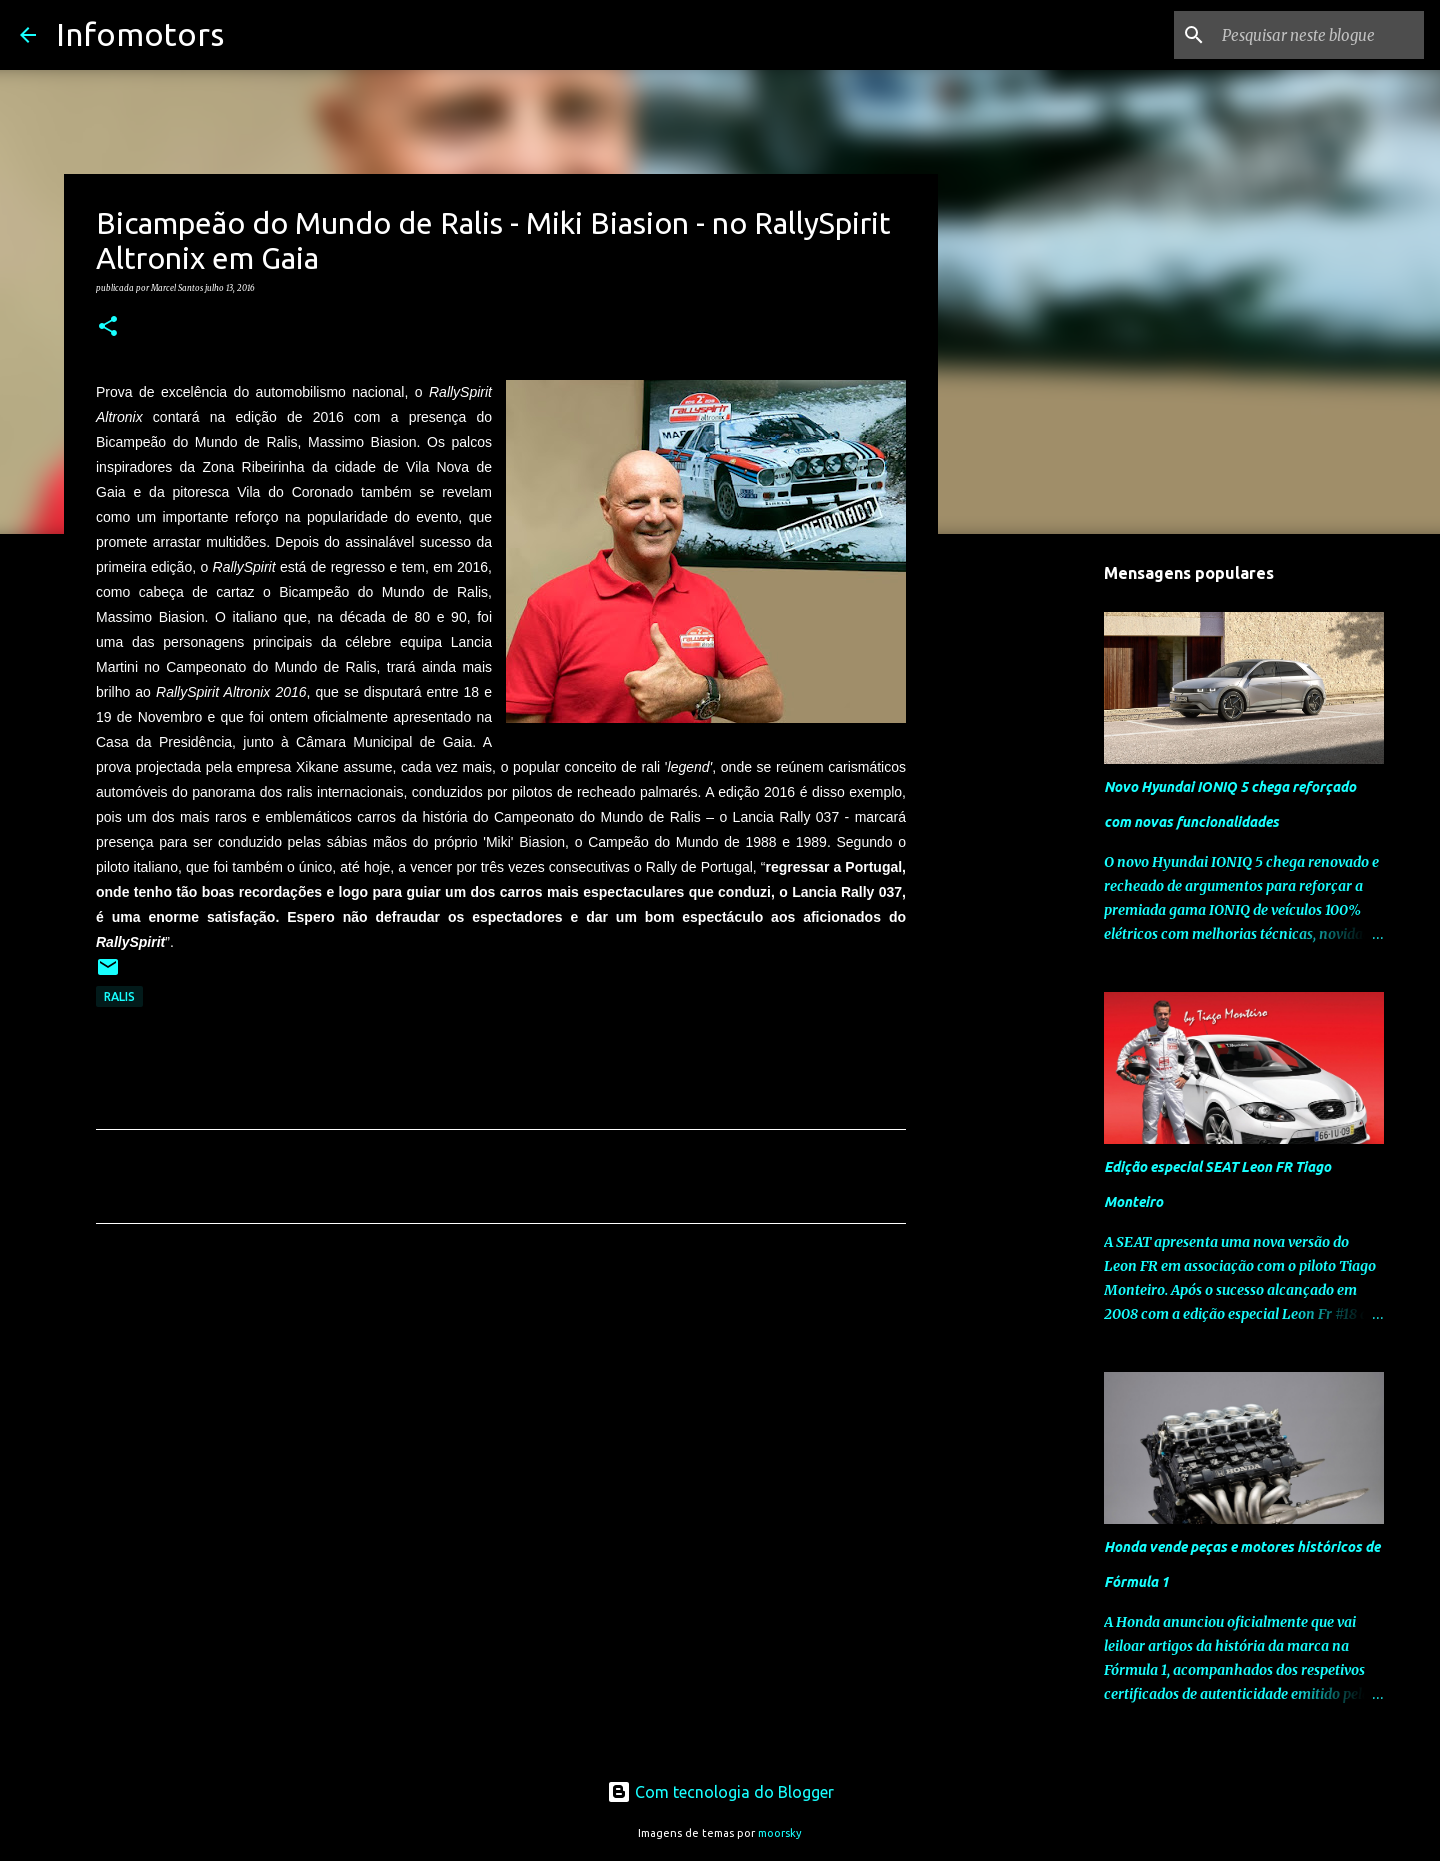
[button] (108, 327)
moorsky (780, 1833)
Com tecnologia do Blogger (720, 1792)
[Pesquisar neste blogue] (1319, 35)
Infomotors (140, 34)
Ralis (119, 996)
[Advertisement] (501, 1426)
